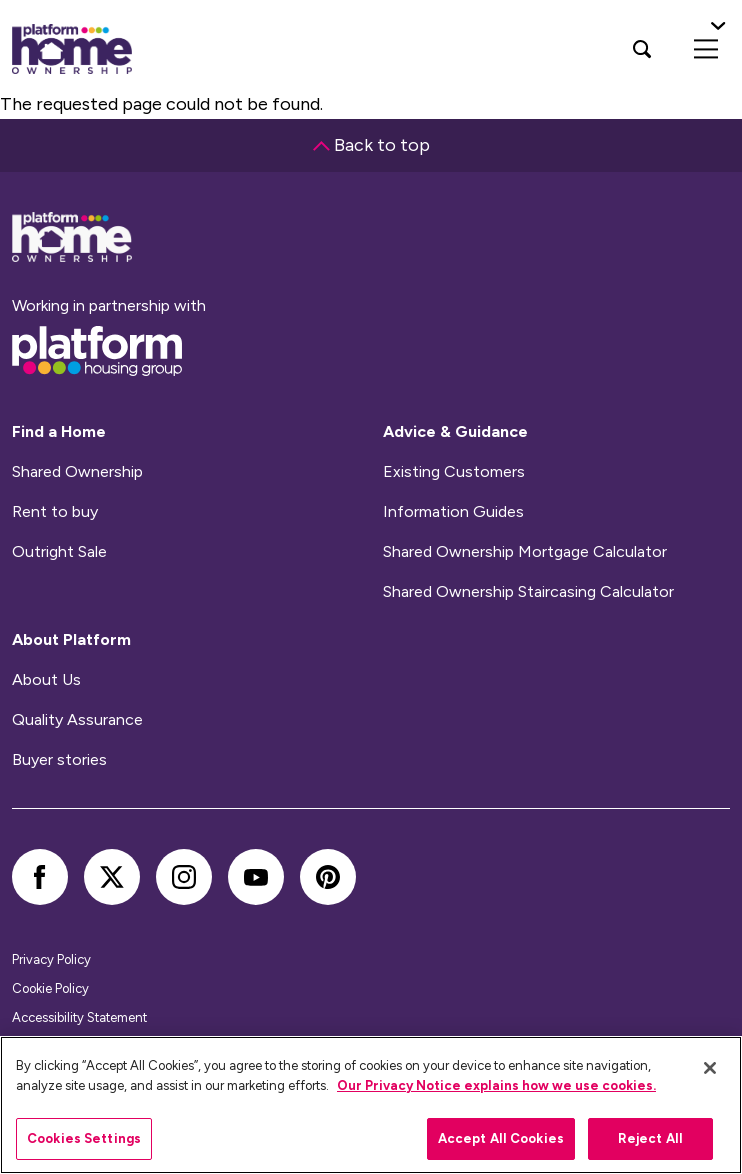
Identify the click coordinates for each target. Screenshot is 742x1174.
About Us (46, 680)
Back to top (371, 145)
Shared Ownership (77, 472)
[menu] (706, 49)
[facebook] (40, 877)
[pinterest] (328, 877)
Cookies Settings (84, 1138)
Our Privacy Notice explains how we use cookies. (496, 1085)
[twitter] (112, 877)
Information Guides (453, 512)
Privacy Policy (51, 959)
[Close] (710, 1068)
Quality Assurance (77, 720)
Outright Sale (59, 552)
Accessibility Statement (79, 1017)
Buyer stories (59, 760)
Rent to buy (55, 512)
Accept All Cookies (501, 1138)
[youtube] (256, 877)
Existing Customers (454, 472)
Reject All (650, 1138)
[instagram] (184, 877)
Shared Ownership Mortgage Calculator (525, 552)
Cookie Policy (50, 988)
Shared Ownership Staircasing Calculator (528, 592)
